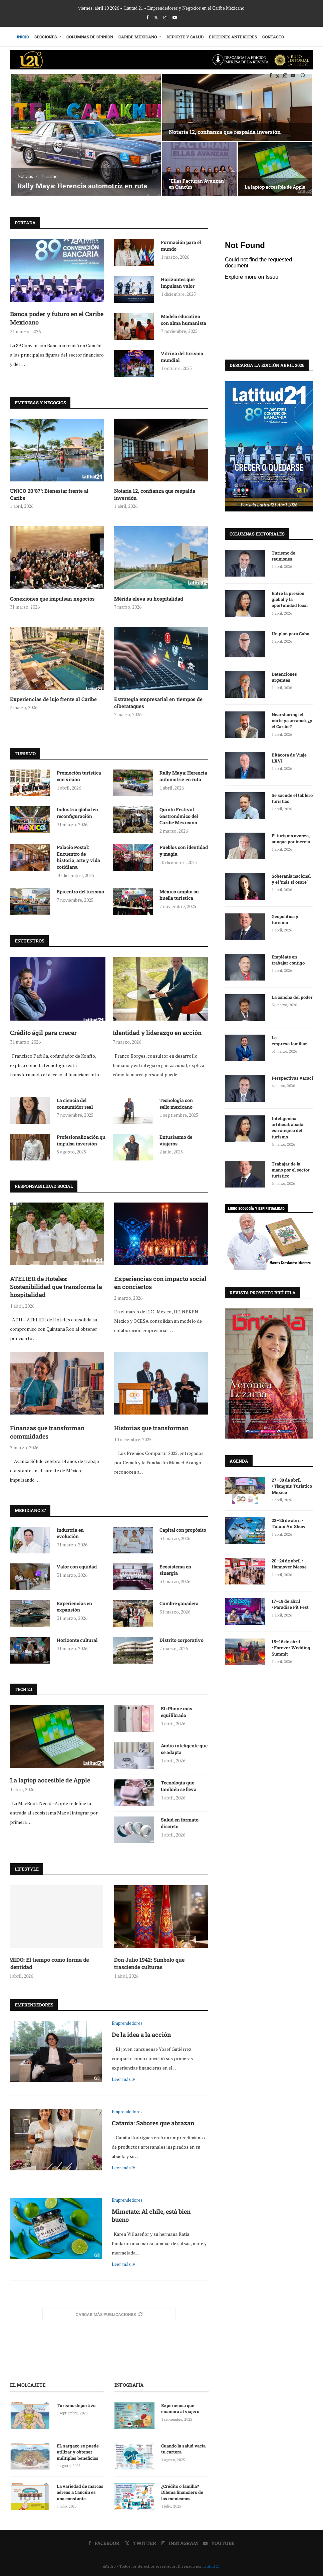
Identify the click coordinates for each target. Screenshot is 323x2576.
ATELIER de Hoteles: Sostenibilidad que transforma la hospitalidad (198, 181)
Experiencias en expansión (74, 1606)
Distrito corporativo (181, 1640)
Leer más (123, 2079)
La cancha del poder (292, 997)
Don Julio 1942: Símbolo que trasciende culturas (149, 1963)
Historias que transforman (151, 1428)
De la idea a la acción (141, 2034)
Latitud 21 (211, 2566)
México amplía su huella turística (179, 894)
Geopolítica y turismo (285, 919)
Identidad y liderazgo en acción (157, 1033)
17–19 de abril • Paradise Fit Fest (290, 1604)
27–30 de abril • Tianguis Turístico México (292, 1486)
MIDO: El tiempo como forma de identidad (50, 1963)
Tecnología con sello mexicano (176, 1103)
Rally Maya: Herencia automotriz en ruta (183, 776)
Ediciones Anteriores (233, 36)
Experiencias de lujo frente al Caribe (53, 699)
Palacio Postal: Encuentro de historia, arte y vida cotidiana (78, 857)
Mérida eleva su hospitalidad (148, 598)
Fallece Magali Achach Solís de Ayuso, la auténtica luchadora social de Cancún (81, 181)
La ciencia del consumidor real (75, 1103)
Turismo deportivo (76, 2405)
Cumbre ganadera (179, 1603)
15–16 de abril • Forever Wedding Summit (291, 1647)
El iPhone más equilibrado (176, 1711)
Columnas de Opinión (89, 36)
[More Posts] (109, 2314)
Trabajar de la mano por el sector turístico (291, 1169)
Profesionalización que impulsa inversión (82, 1140)
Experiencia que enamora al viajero (180, 2408)
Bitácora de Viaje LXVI (289, 758)
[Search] (303, 75)
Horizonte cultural (77, 1640)
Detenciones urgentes (284, 677)
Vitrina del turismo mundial (182, 356)
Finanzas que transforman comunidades (47, 1432)
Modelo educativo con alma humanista (183, 319)
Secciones (45, 36)
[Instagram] (165, 17)
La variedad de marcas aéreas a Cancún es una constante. (80, 2492)
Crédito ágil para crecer (43, 1033)
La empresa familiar (289, 1040)
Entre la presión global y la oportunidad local (290, 599)
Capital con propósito (182, 1530)
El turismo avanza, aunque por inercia (291, 838)
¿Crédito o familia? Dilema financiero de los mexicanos (182, 2492)
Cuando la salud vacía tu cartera (183, 2449)
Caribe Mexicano (137, 36)
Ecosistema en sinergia (175, 1569)
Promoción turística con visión (79, 776)
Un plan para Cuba (290, 633)
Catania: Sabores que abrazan (153, 2123)
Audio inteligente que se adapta (184, 1748)
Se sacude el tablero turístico (292, 798)
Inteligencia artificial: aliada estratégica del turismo (287, 1127)
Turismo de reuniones (283, 556)
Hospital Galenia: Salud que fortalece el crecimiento (275, 184)
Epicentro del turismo (80, 891)
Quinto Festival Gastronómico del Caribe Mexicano (178, 816)
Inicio (23, 36)
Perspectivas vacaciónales (292, 1078)
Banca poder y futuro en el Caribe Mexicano (56, 318)
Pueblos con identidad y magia (183, 850)
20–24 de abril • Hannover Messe (290, 1563)
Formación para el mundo (181, 245)
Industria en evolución (70, 1533)
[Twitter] (156, 17)
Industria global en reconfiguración (77, 812)
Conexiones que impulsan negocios (52, 598)
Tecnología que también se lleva (179, 1785)
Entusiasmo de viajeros (175, 1140)
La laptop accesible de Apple (50, 1780)
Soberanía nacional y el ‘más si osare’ (291, 879)
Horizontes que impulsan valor (178, 282)
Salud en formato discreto (180, 1823)
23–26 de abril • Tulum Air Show (289, 1523)
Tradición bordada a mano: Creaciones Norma (226, 131)
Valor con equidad (77, 1566)
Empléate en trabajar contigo (288, 959)
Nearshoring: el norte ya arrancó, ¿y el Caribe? (292, 720)
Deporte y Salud (185, 36)
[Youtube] (175, 17)
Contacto (273, 36)
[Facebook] (147, 17)
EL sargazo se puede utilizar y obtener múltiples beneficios (78, 2452)
